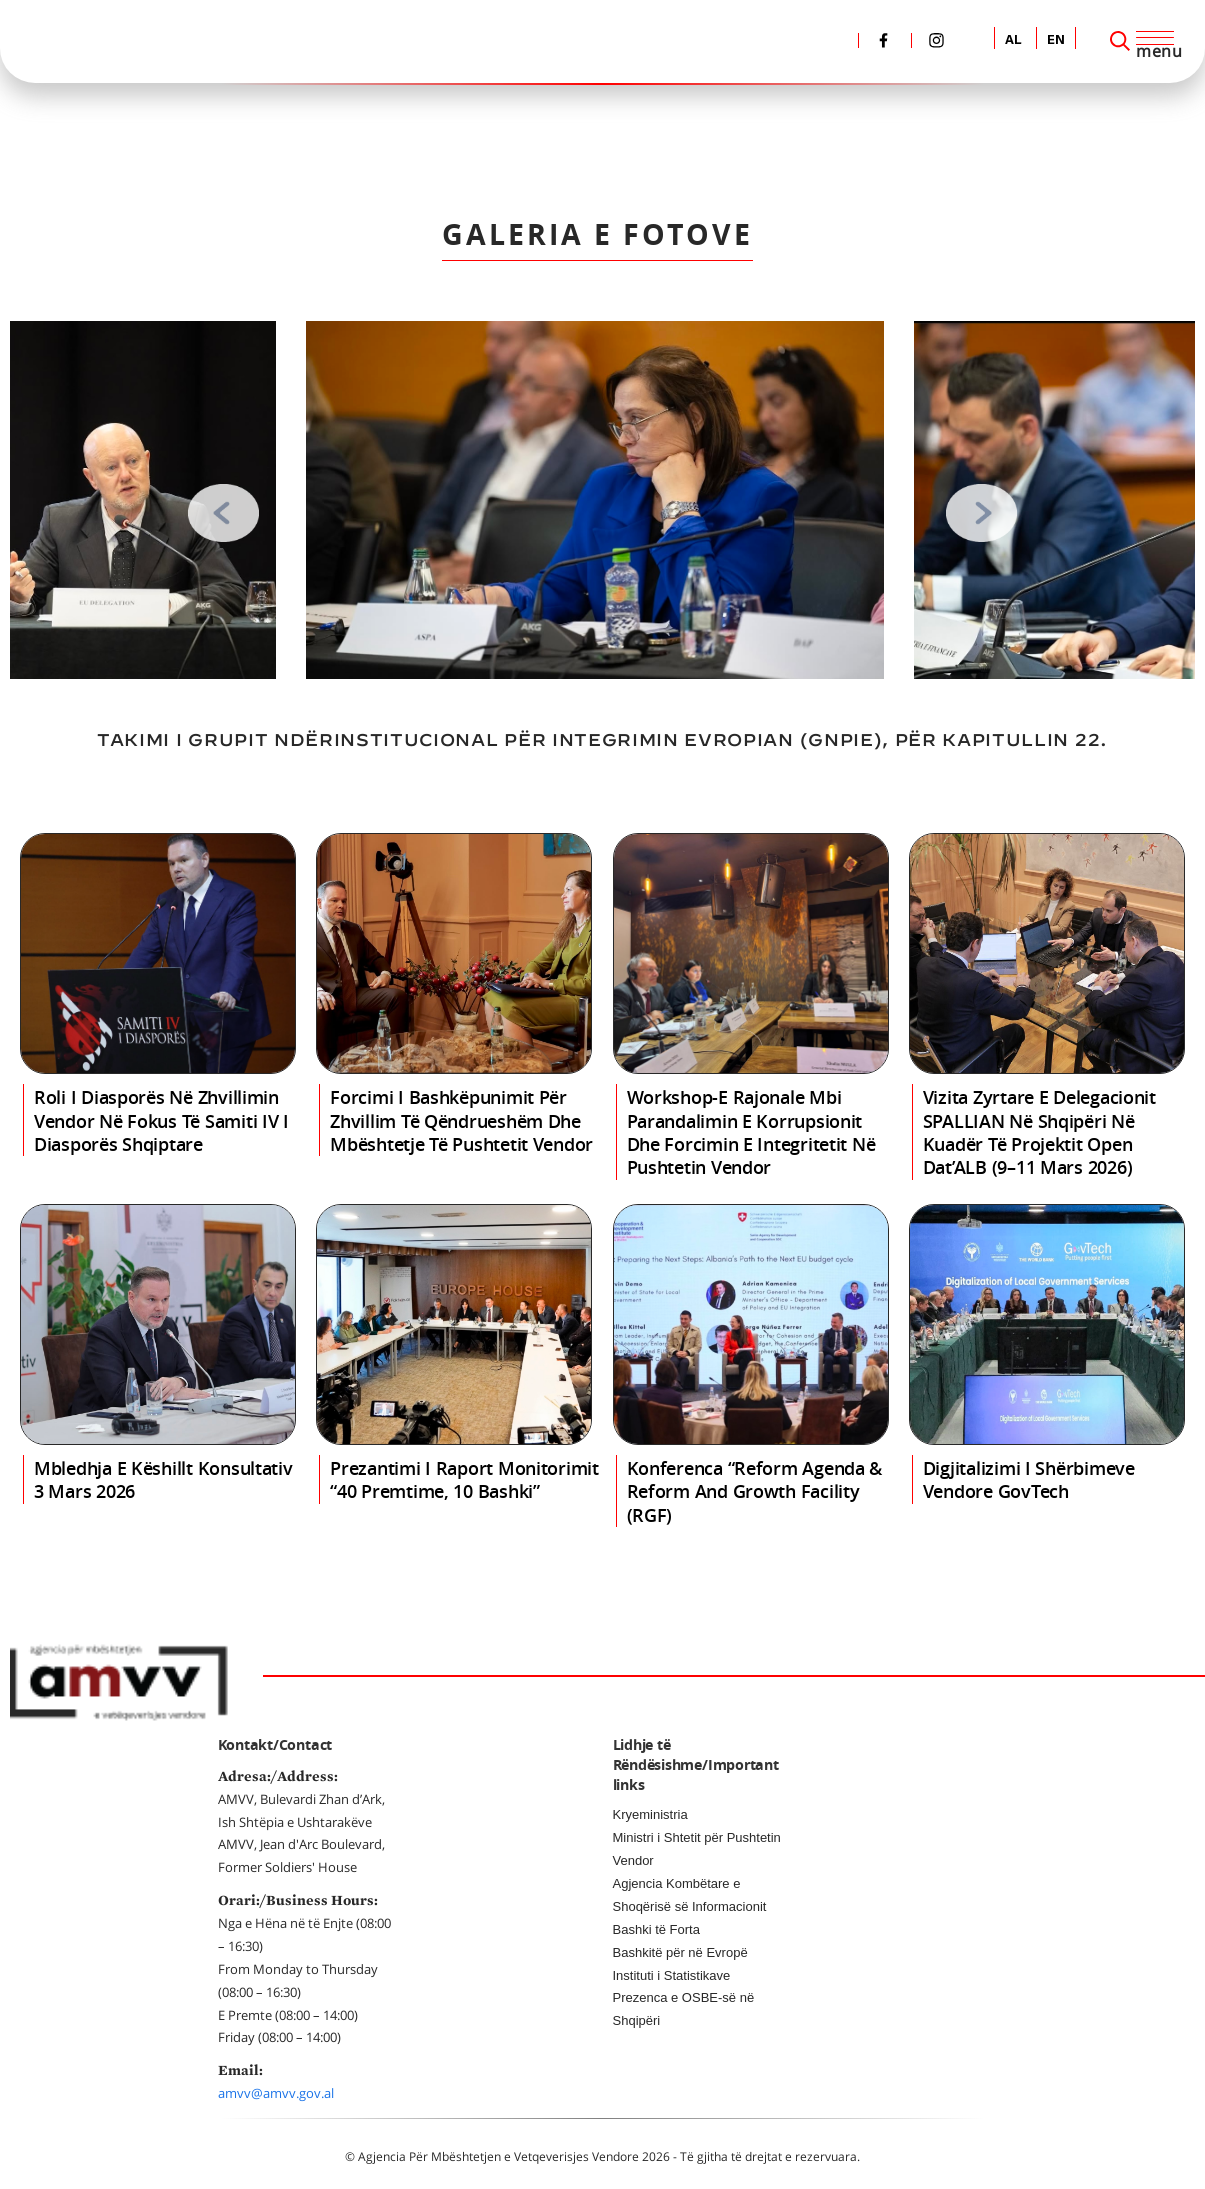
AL (1013, 40)
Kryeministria (650, 1814)
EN (1056, 40)
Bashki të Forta (656, 1929)
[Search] (1120, 41)
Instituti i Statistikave (672, 1975)
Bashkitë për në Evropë (680, 1952)
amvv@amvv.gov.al (276, 2093)
